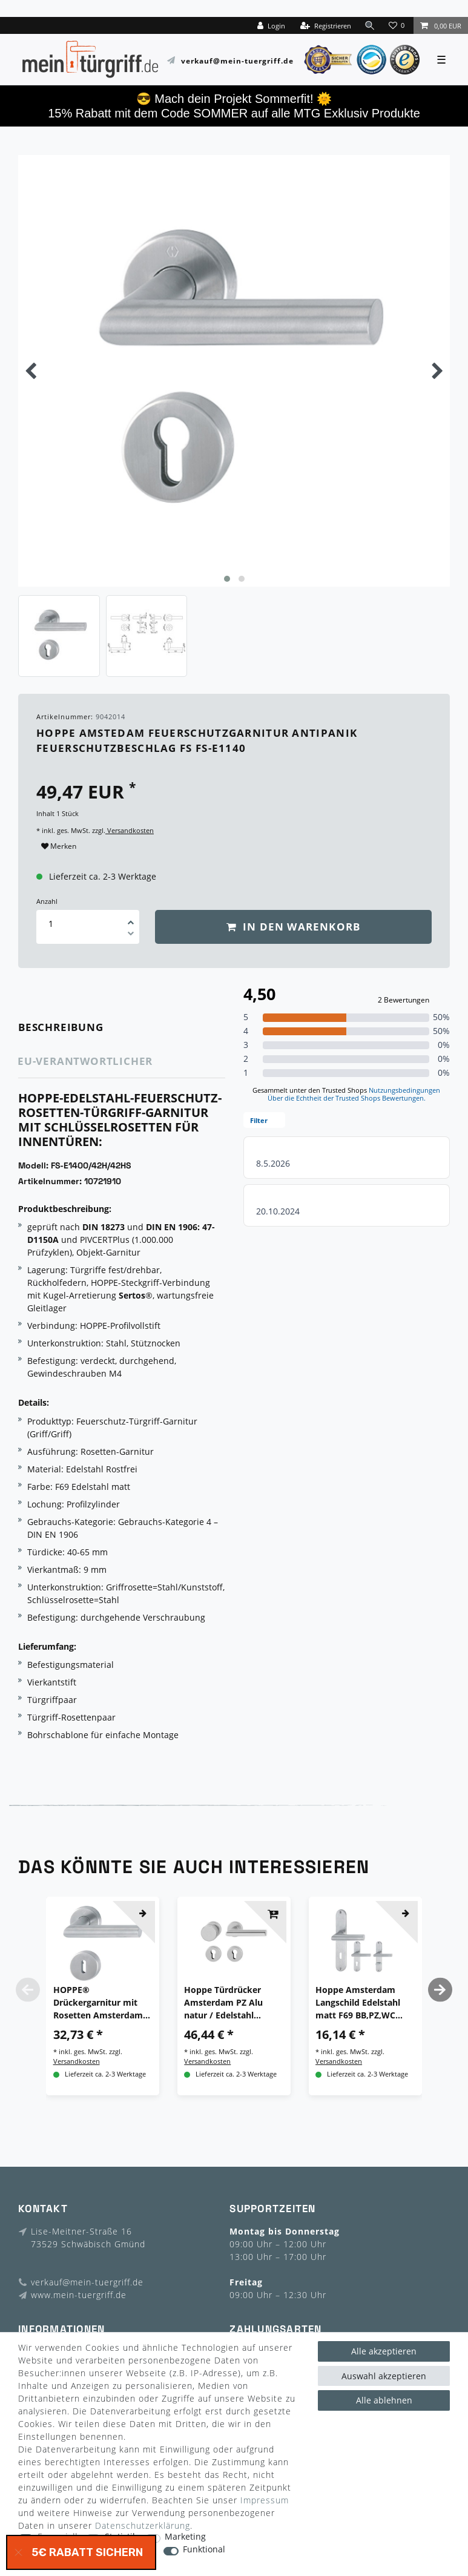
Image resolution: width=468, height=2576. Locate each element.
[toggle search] (370, 25)
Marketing (185, 2537)
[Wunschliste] (398, 25)
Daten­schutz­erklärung (142, 2525)
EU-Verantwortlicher (85, 1061)
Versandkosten (129, 830)
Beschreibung (61, 1027)
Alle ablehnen (384, 2400)
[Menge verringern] (130, 935)
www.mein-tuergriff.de (79, 2295)
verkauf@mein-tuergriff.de (237, 60)
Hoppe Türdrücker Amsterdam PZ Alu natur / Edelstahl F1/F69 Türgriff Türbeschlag (223, 2002)
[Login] (271, 25)
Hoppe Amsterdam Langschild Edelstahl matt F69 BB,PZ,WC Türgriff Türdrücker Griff (357, 2002)
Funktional (204, 2550)
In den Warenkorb (293, 927)
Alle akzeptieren (384, 2351)
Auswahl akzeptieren (383, 2376)
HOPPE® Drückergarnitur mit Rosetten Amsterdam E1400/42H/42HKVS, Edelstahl (98, 2002)
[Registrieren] (326, 25)
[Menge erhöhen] (130, 918)
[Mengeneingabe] (50, 923)
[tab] (77, 1027)
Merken (58, 846)
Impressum (264, 2500)
